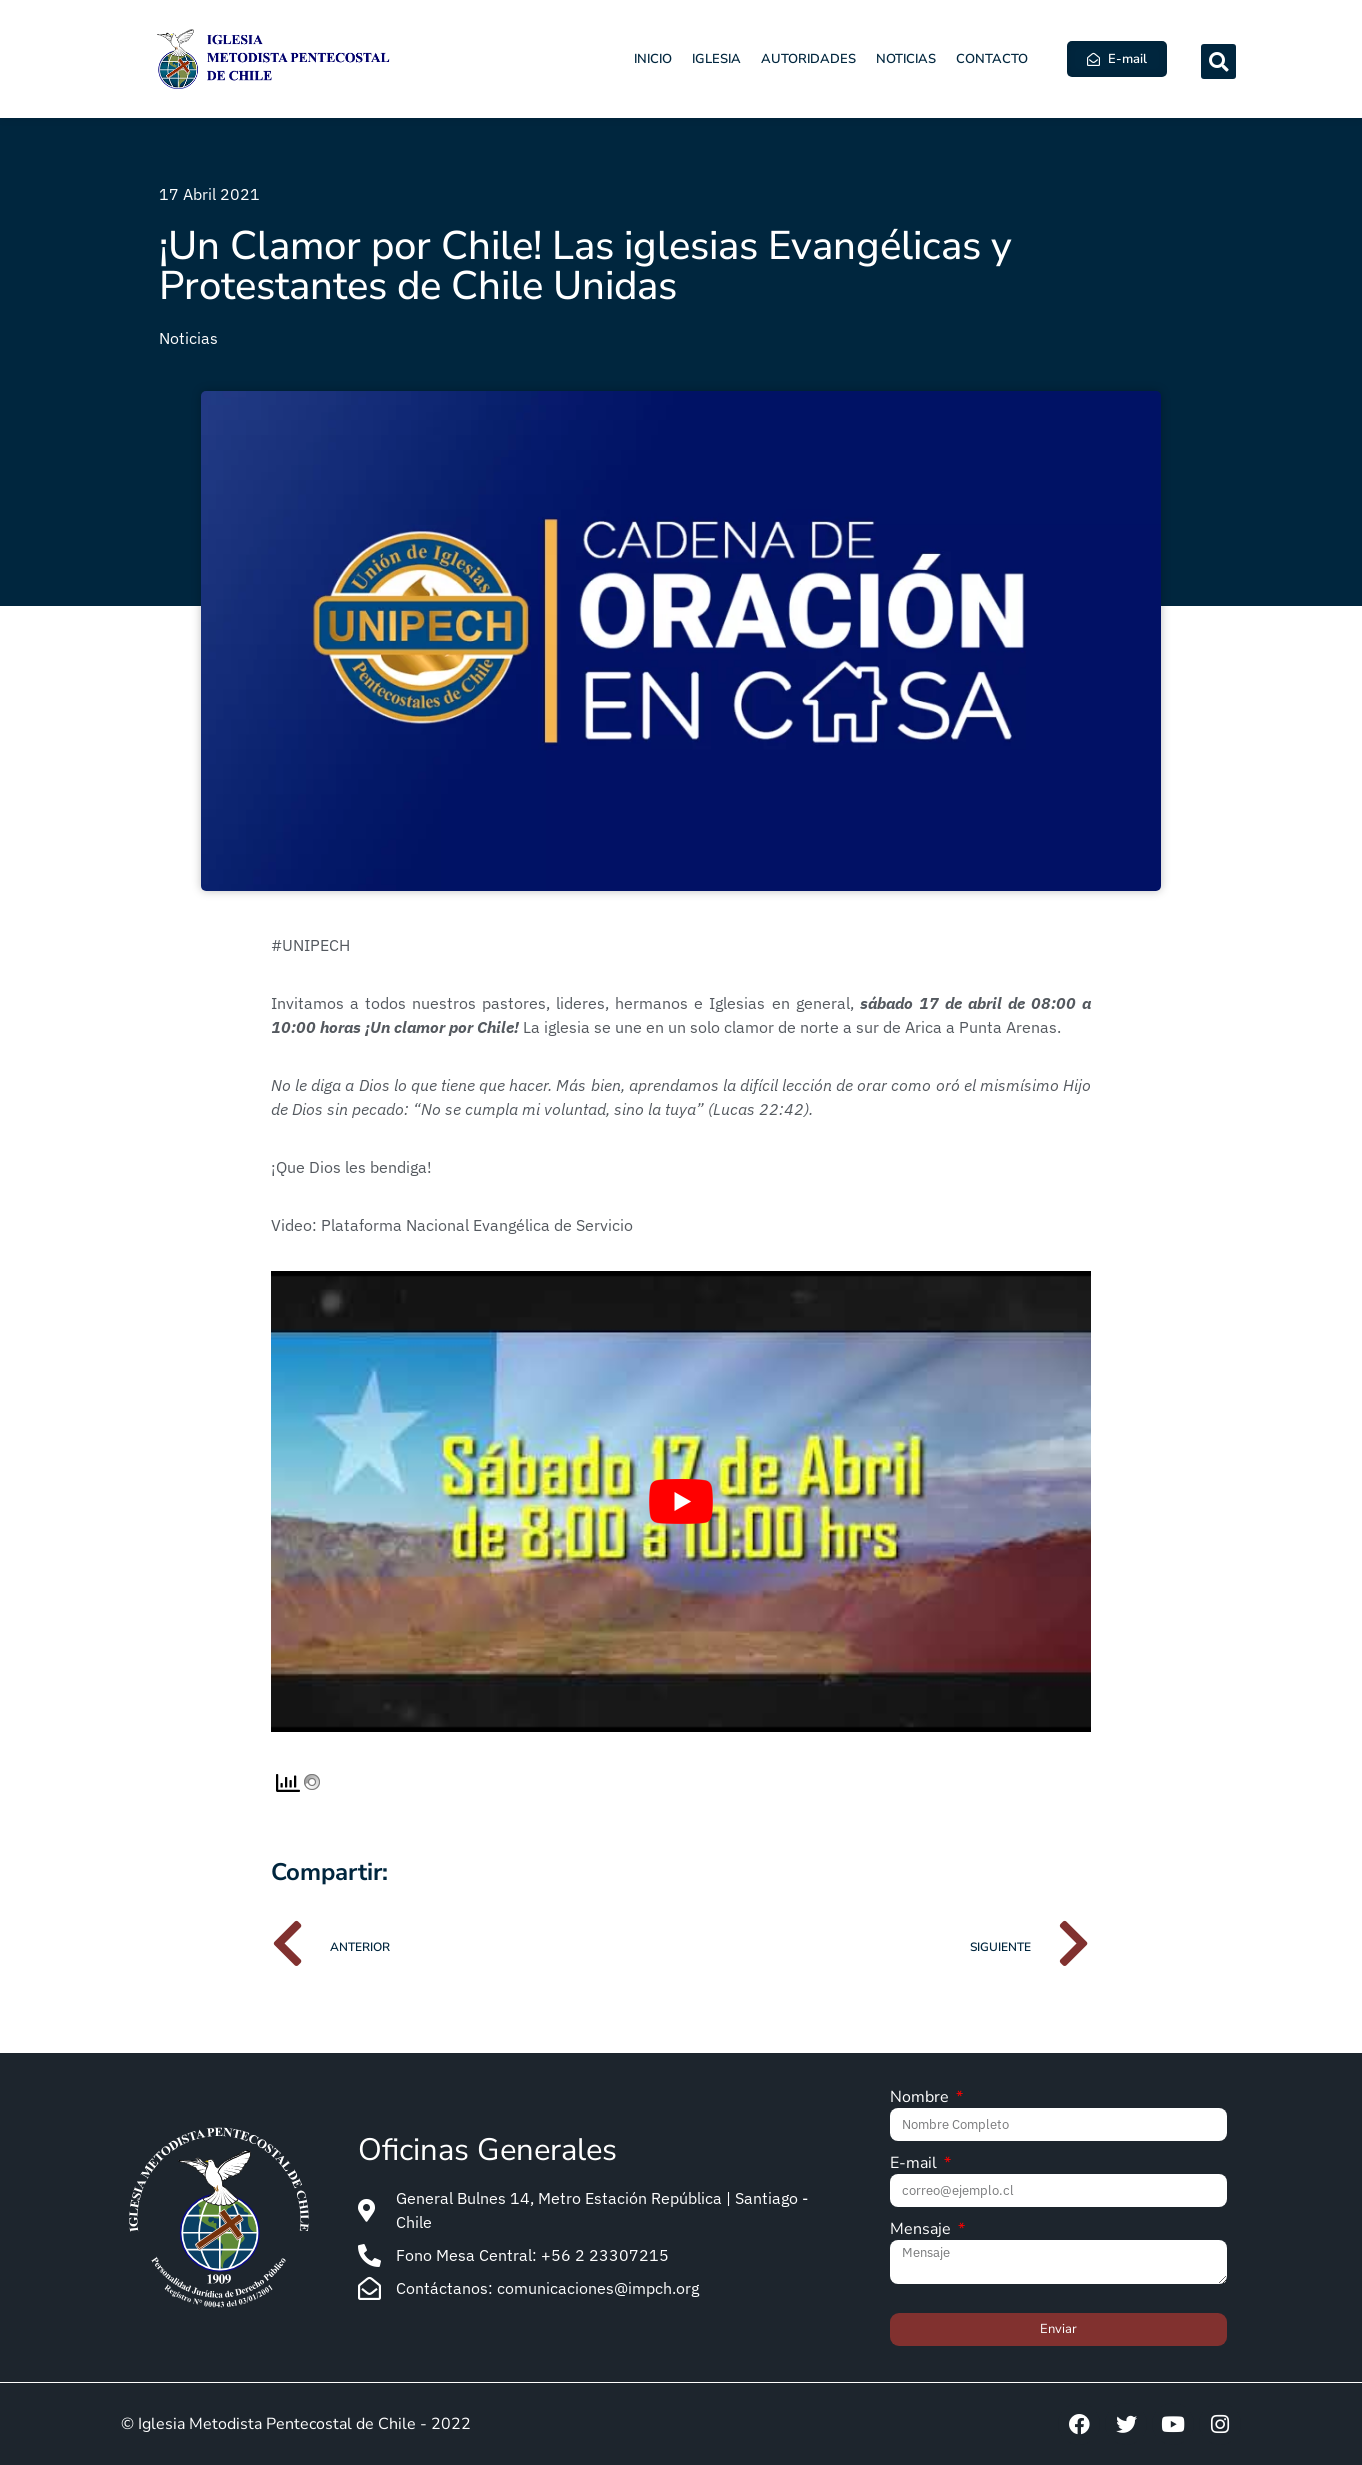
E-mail (915, 2164)
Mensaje (922, 2230)
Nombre (921, 2098)
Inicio (653, 59)
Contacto (992, 59)
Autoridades (808, 59)
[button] (1218, 61)
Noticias (906, 59)
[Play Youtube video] (681, 1501)
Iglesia (716, 59)
